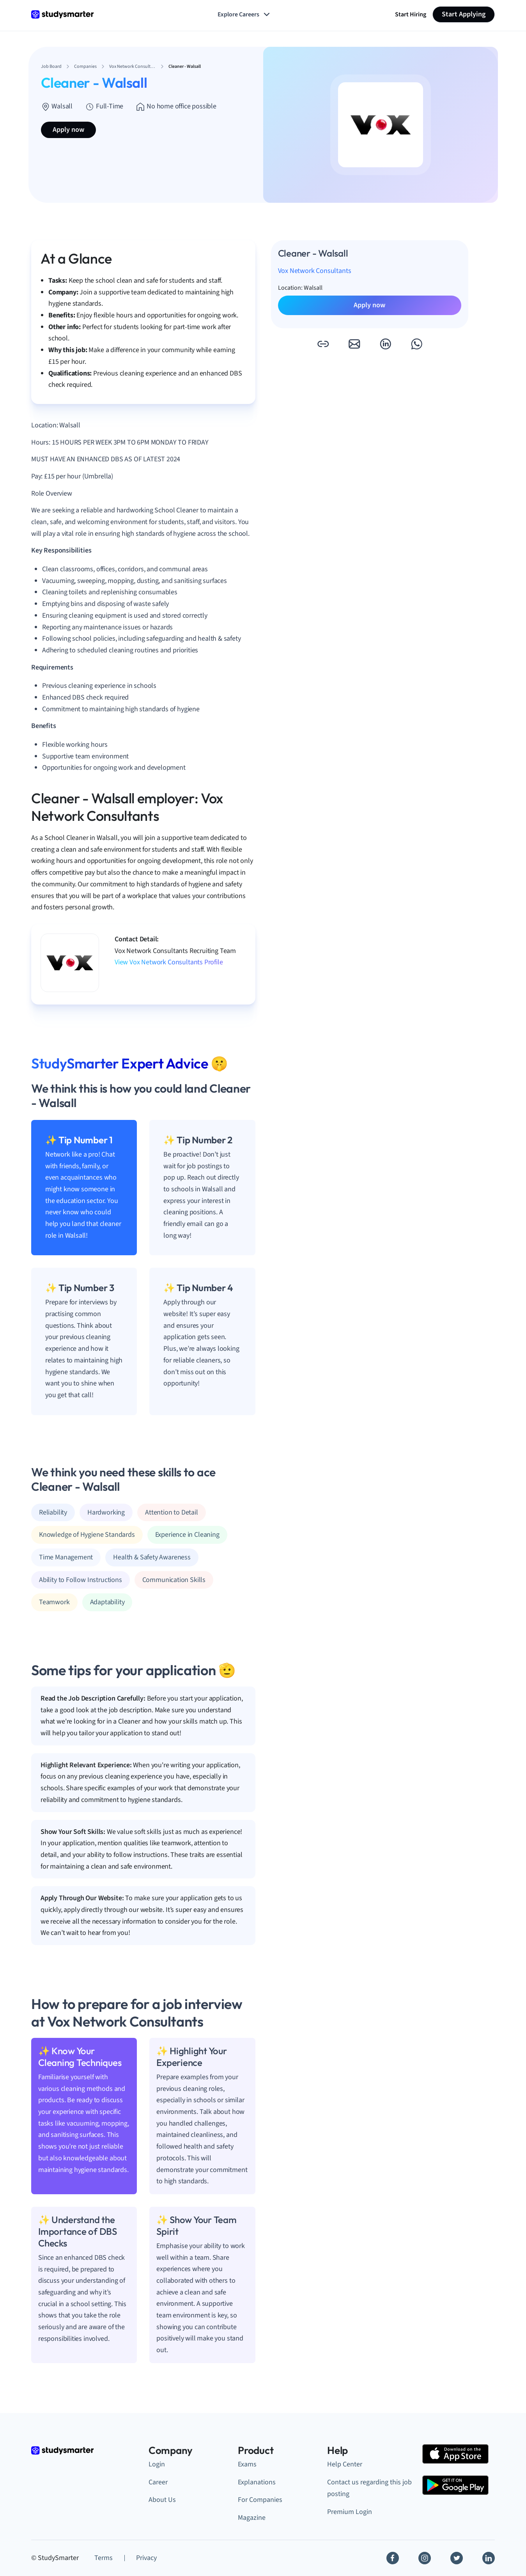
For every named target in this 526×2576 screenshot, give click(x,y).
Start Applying (463, 14)
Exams (247, 2464)
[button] (323, 344)
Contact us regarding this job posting (369, 2488)
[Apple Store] (455, 2454)
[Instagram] (424, 2558)
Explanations (257, 2482)
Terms (103, 2558)
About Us (162, 2500)
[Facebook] (392, 2558)
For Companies (260, 2500)
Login (157, 2464)
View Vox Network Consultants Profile (169, 962)
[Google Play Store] (455, 2485)
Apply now (68, 130)
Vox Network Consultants (314, 271)
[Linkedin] (488, 2558)
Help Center (344, 2464)
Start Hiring (410, 14)
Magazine (252, 2518)
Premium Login (349, 2512)
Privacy (146, 2558)
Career (158, 2482)
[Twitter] (456, 2558)
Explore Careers (244, 14)
